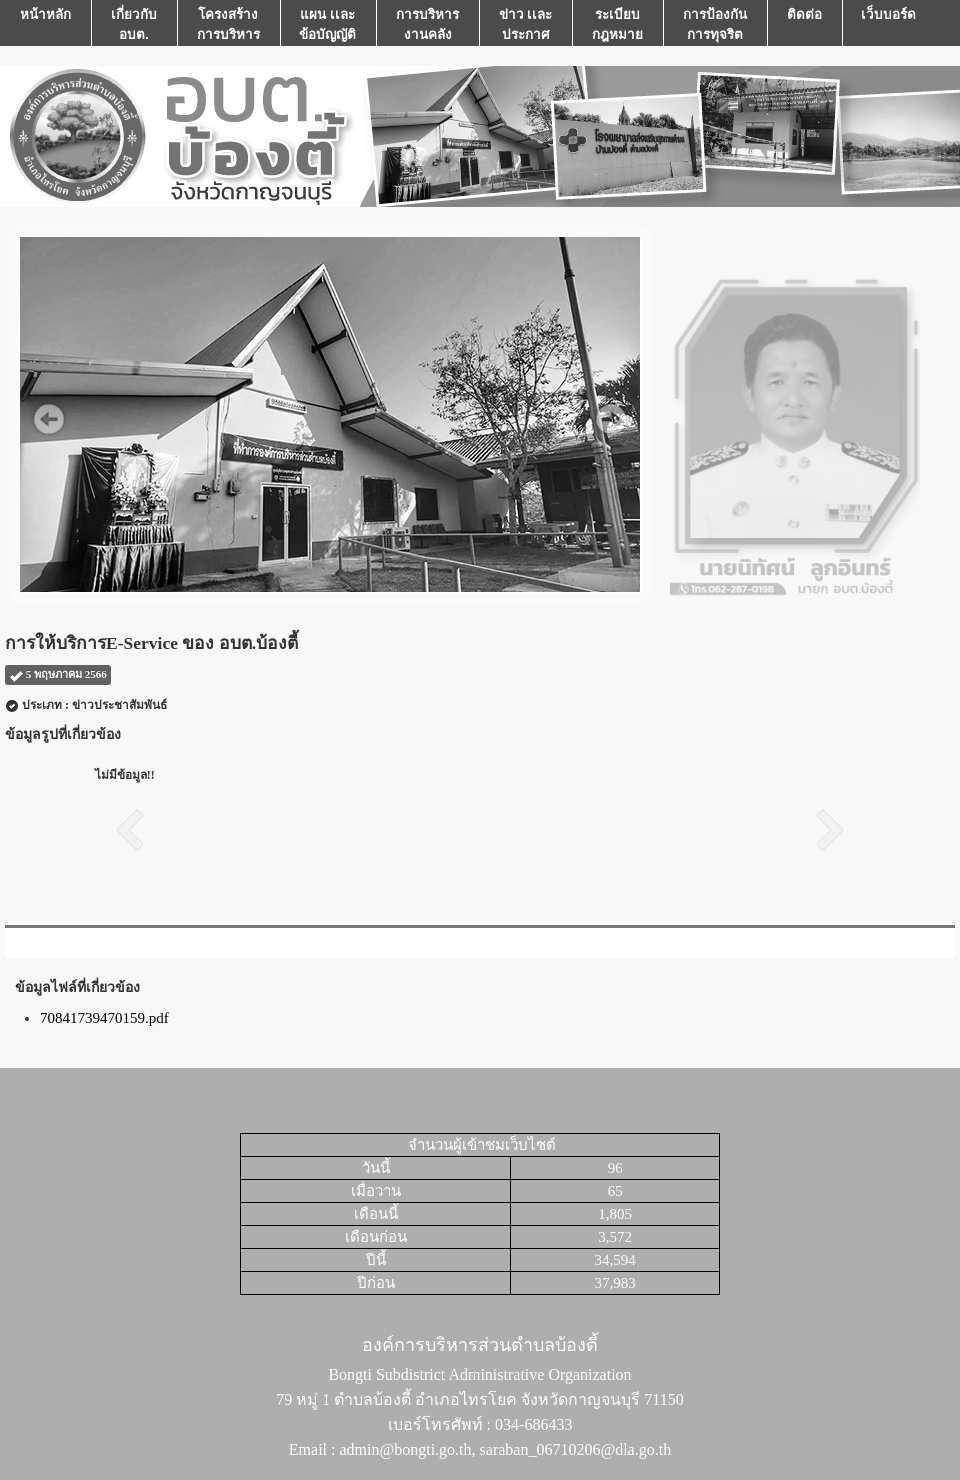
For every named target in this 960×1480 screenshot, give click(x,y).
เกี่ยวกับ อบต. (134, 24)
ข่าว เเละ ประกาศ (526, 24)
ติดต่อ (804, 24)
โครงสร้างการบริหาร (228, 24)
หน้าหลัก (45, 24)
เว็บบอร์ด (888, 24)
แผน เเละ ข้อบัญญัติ (327, 24)
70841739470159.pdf (104, 1018)
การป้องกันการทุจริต (715, 24)
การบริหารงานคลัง (427, 24)
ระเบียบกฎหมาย (617, 24)
